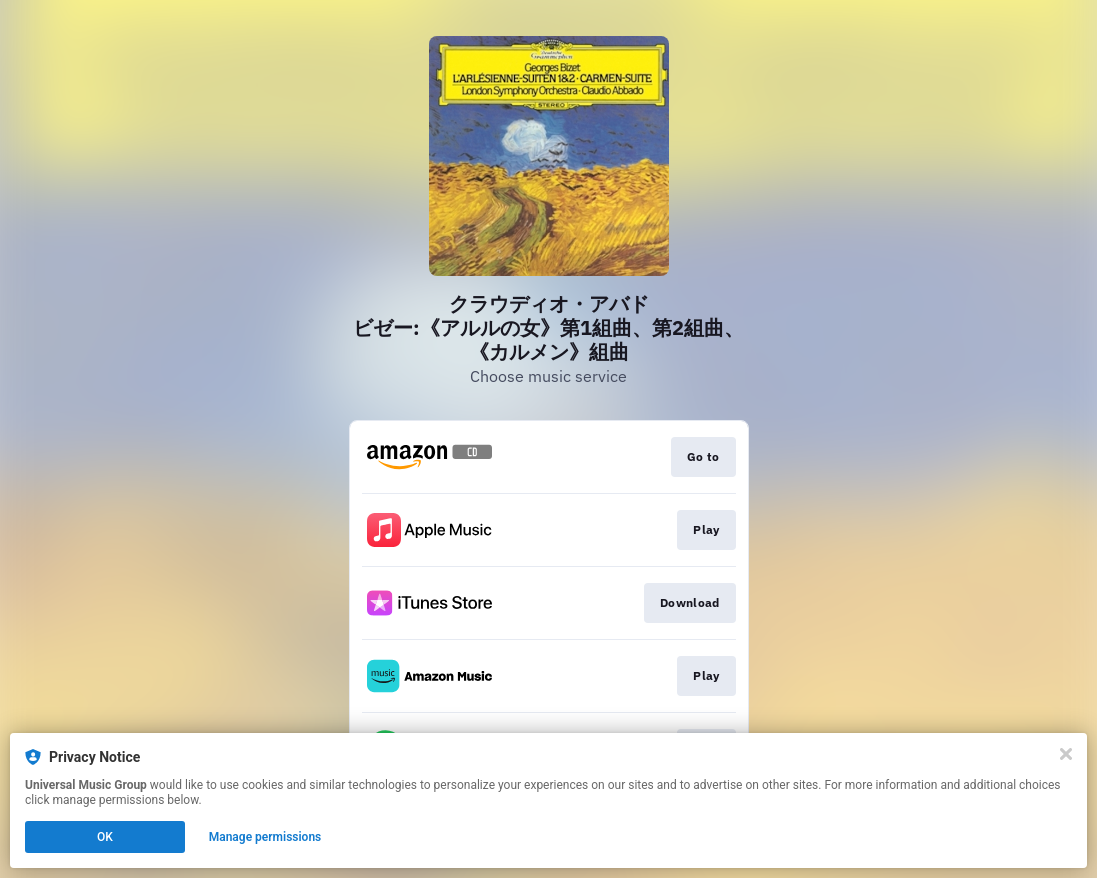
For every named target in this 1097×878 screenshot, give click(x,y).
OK (105, 837)
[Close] (1066, 754)
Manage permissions (265, 837)
